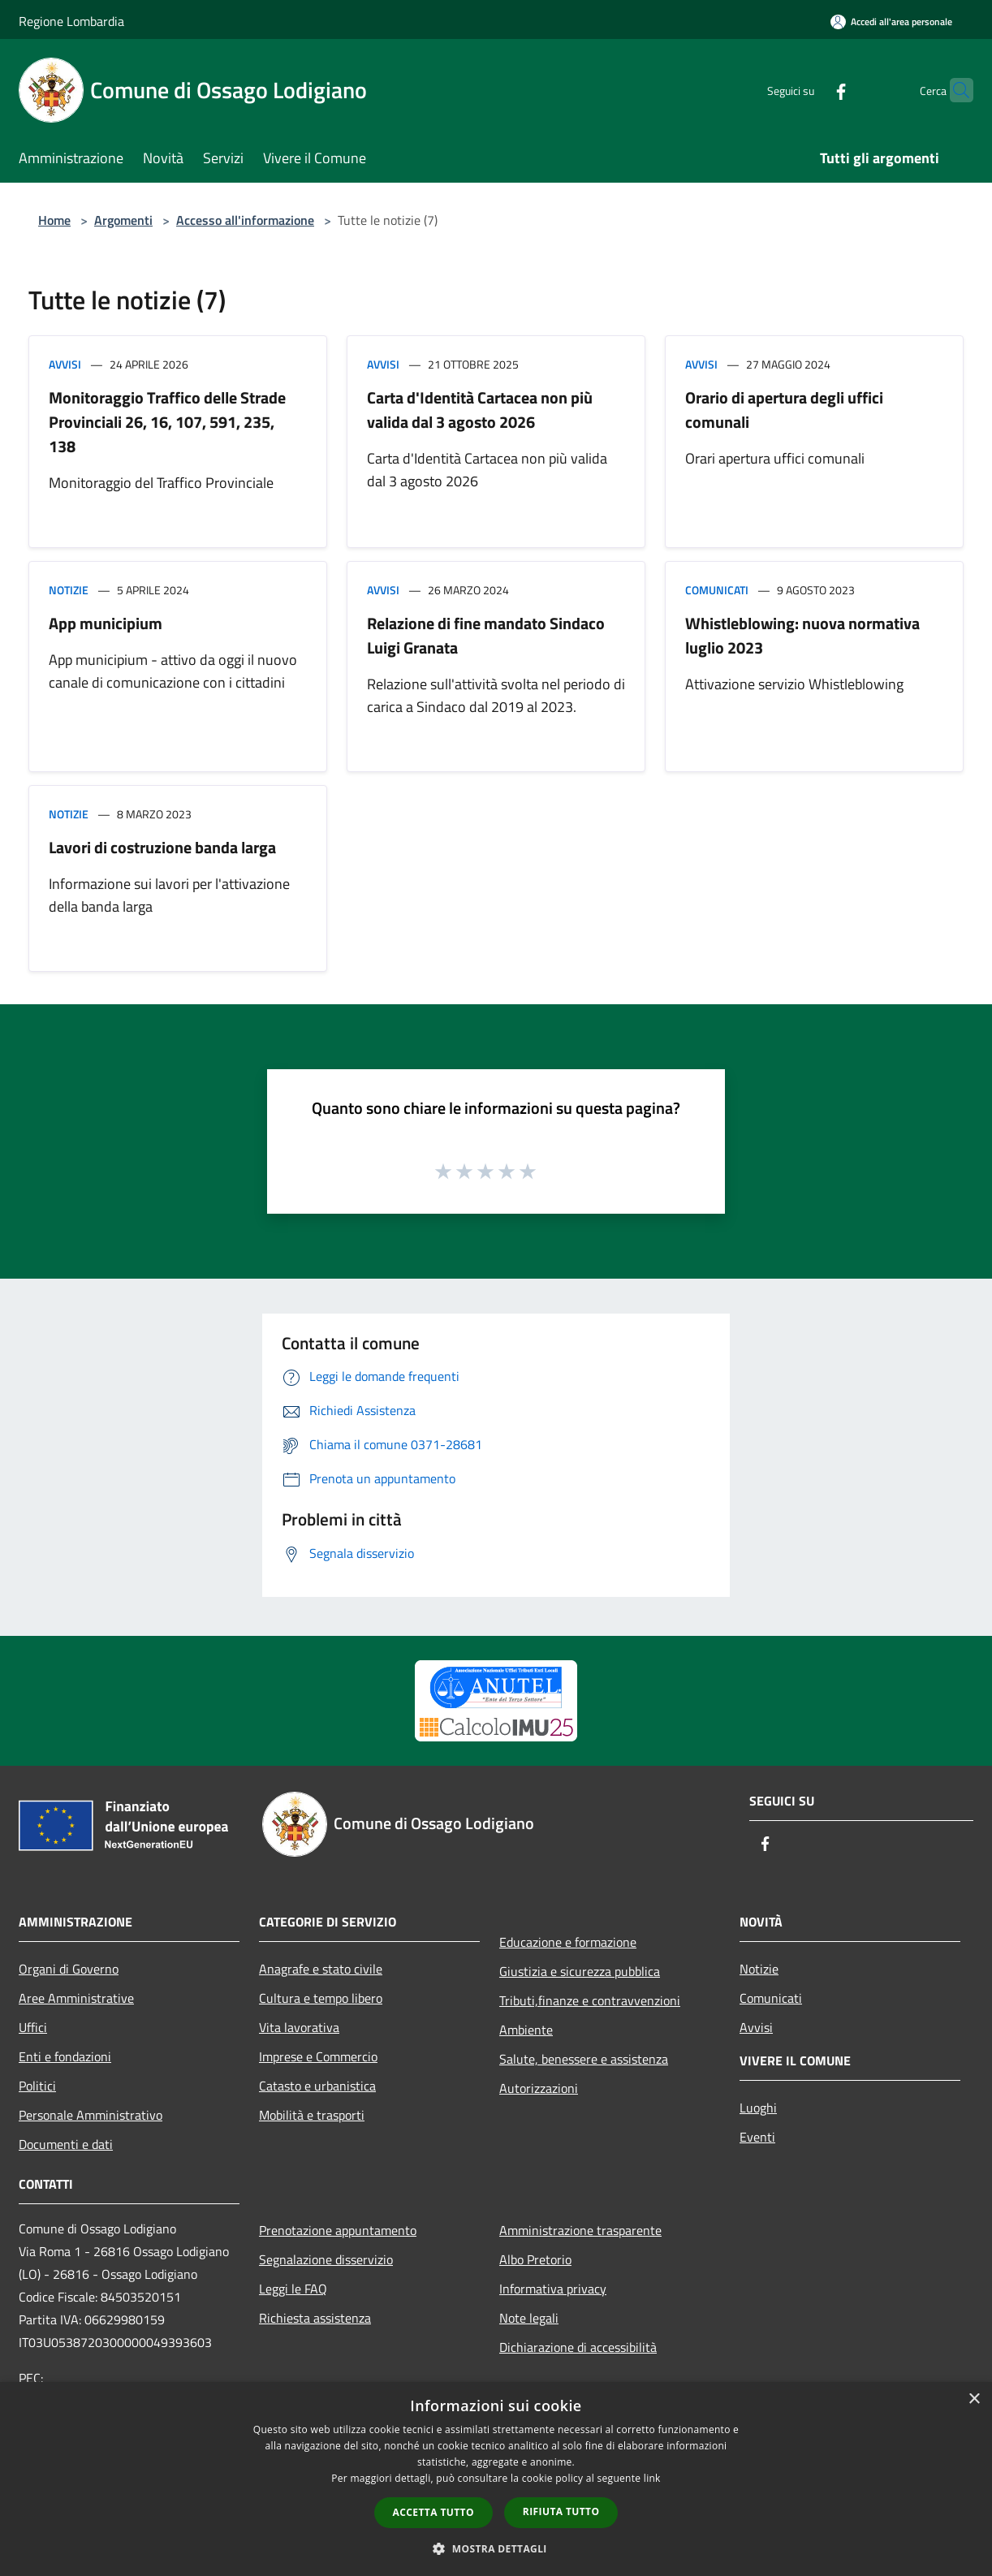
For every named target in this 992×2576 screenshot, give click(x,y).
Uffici (33, 2027)
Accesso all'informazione (245, 220)
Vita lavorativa (299, 2027)
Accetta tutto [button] (433, 2512)
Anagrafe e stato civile (320, 1968)
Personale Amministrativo (90, 2115)
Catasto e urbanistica (317, 2085)
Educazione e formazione (567, 1942)
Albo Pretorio (535, 2259)
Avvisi (65, 364)
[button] (496, 2548)
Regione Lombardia (71, 21)
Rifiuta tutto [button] (561, 2511)
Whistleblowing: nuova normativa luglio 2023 (802, 635)
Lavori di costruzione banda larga (162, 847)
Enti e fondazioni (65, 2056)
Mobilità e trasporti (311, 2115)
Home (54, 220)
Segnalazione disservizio (326, 2259)
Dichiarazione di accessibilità (578, 2347)
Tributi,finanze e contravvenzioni (589, 2000)
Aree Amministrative (76, 1998)
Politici (37, 2085)
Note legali (529, 2318)
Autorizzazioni (538, 2088)
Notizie (68, 589)
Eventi (757, 2137)
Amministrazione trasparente (580, 2230)
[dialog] (496, 2479)
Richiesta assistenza (315, 2318)
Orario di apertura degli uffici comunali (784, 409)
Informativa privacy (552, 2288)
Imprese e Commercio (318, 2056)
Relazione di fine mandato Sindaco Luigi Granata (486, 635)
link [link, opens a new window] (652, 2478)
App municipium (105, 623)
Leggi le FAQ (293, 2288)
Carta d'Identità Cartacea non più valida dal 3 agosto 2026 (480, 409)
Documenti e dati (66, 2144)
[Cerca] (953, 90)
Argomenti (123, 220)
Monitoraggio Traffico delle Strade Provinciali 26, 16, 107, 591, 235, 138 (167, 422)
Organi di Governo (69, 1968)
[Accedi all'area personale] (891, 21)
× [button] (974, 2399)
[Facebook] (809, 90)
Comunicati (716, 589)
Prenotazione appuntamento (337, 2230)
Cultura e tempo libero (320, 1998)
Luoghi (758, 2107)
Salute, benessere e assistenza (583, 2059)
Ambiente (526, 2029)
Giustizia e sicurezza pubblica (579, 1971)
